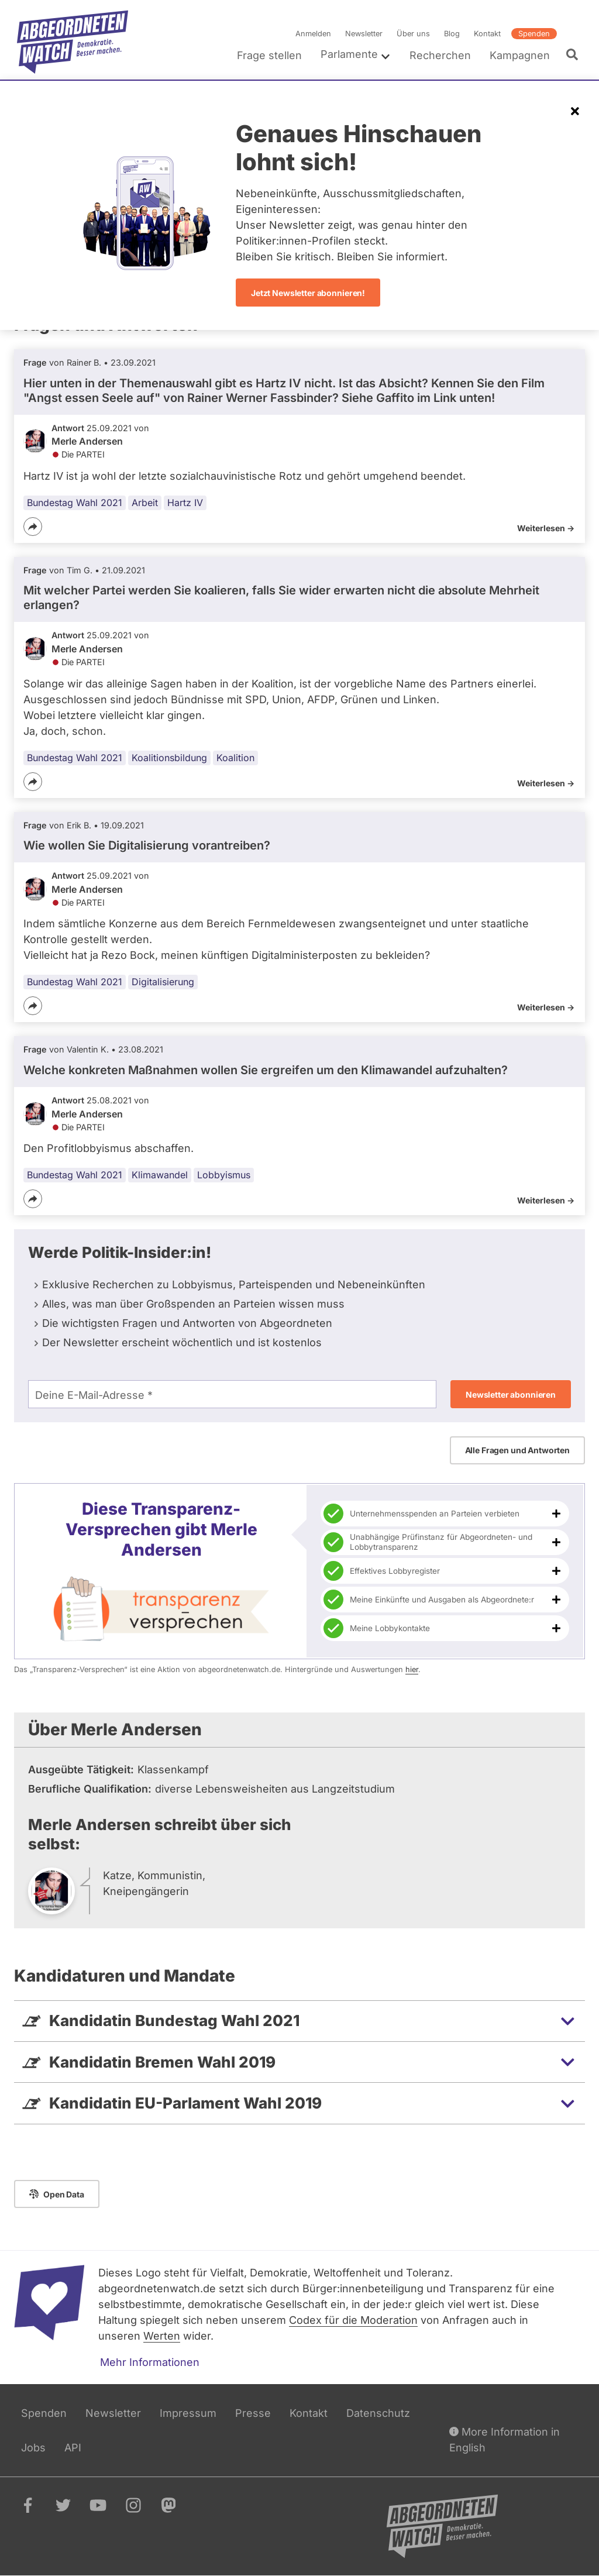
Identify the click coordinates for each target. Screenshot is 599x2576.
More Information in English (504, 2439)
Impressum (188, 2413)
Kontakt (487, 33)
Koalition (235, 757)
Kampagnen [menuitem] (520, 55)
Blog (452, 33)
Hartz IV (185, 502)
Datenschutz (378, 2413)
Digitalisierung (163, 982)
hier (411, 1669)
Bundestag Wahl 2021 (74, 502)
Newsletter (364, 33)
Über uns (413, 33)
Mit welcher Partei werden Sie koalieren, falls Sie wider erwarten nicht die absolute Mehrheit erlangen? (281, 597)
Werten (161, 2336)
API (72, 2447)
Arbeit (145, 502)
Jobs (33, 2447)
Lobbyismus (223, 1175)
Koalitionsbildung (169, 757)
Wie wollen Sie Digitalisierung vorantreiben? (146, 845)
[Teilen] (32, 526)
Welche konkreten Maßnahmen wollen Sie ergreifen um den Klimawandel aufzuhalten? (265, 1070)
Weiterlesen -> (545, 528)
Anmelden (313, 33)
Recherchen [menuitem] (440, 55)
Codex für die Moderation (353, 2320)
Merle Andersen (87, 441)
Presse (253, 2413)
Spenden (534, 33)
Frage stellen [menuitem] (269, 55)
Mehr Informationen (149, 2362)
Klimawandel (160, 1175)
